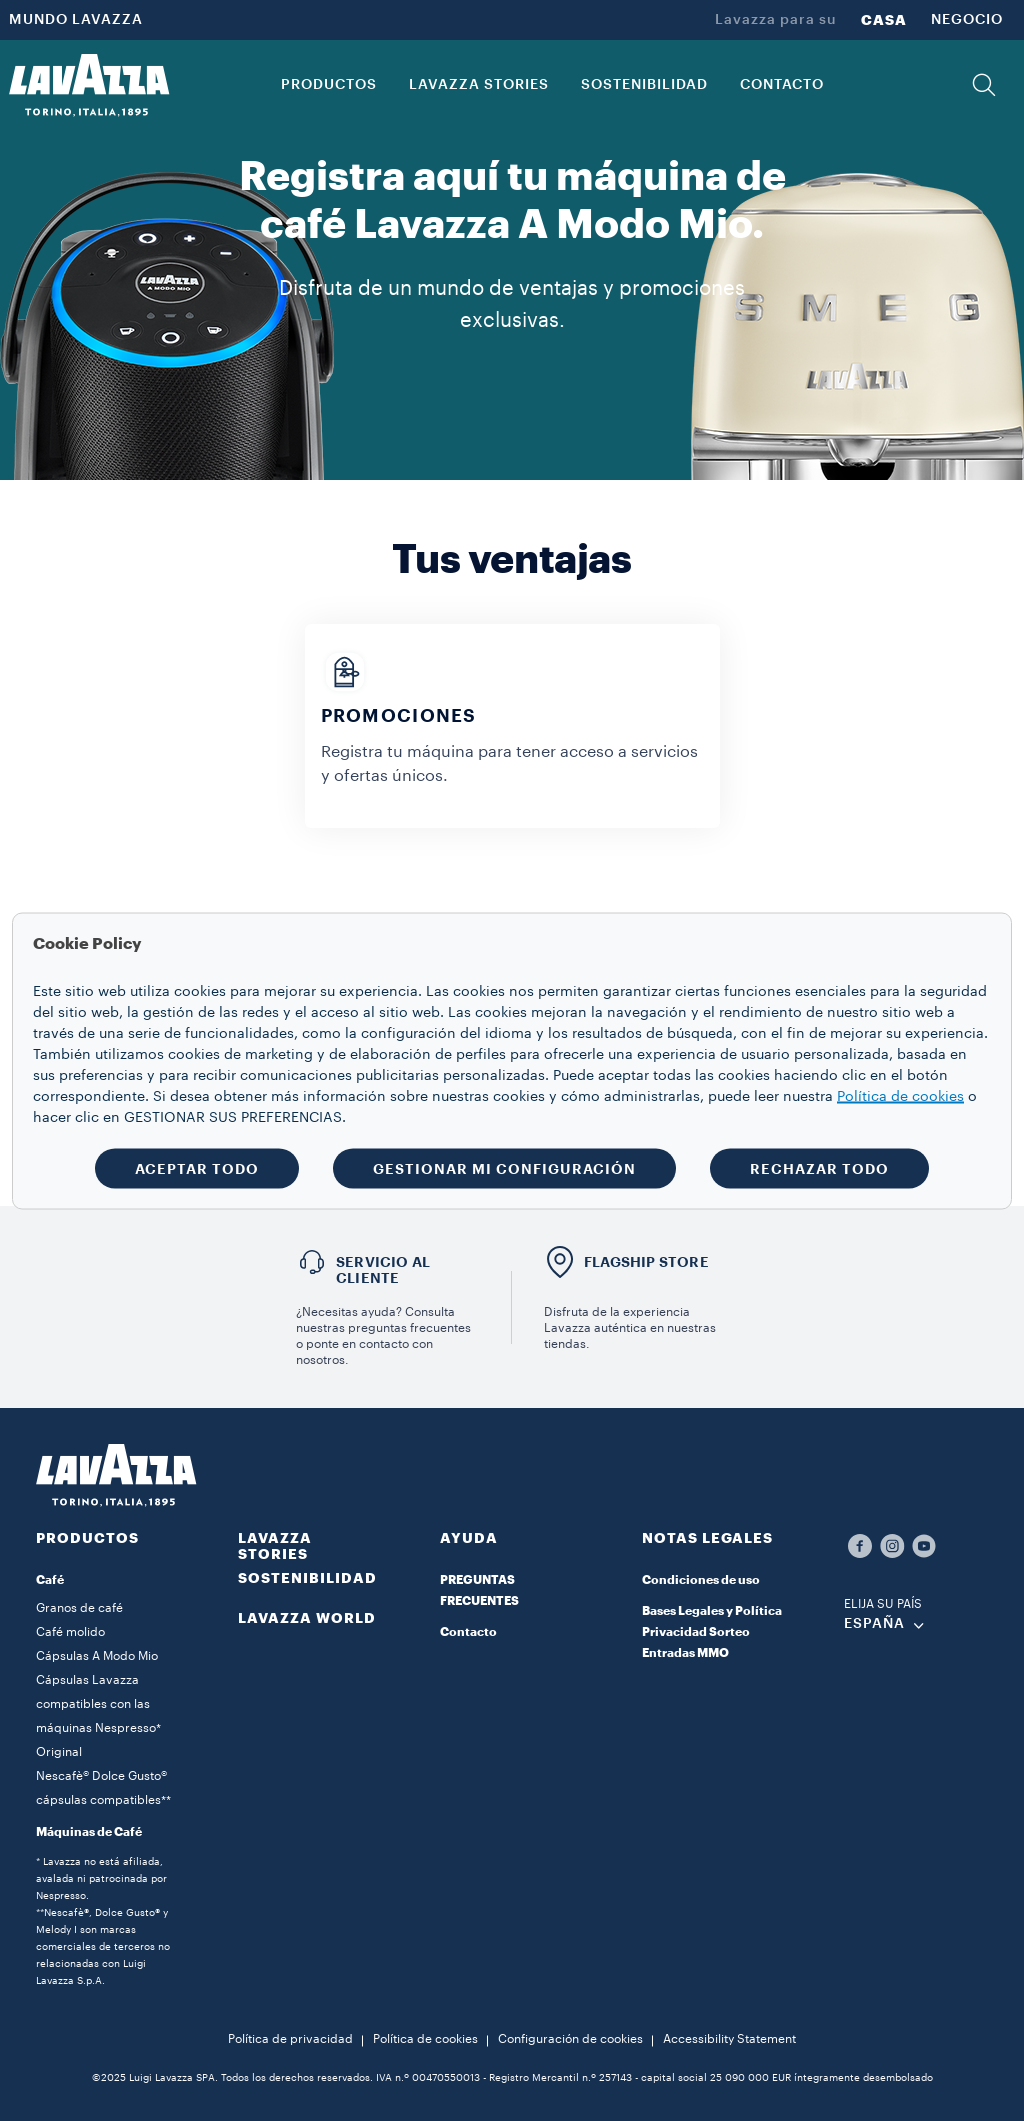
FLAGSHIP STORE (646, 1262)
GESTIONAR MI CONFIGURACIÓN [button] (504, 1168)
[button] (984, 85)
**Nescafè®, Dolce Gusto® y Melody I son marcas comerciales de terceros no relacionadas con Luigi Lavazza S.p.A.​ (103, 1947)
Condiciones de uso (701, 1580)
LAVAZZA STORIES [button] (479, 85)
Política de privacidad (290, 2039)
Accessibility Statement (729, 2039)
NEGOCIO (967, 20)
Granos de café (79, 1608)
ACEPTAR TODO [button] (197, 1168)
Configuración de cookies (570, 2039)
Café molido (70, 1632)
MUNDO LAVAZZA (76, 20)
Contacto (468, 1632)
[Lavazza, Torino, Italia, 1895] (89, 85)
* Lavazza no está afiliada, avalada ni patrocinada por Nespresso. (101, 1879)
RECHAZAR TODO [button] (819, 1168)
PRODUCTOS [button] (329, 85)
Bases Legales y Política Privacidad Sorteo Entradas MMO (712, 1632)
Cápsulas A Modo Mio (97, 1656)
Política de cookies (425, 2039)
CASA (884, 20)
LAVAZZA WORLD (307, 1618)
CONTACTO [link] (782, 85)
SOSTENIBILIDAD (307, 1578)
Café (50, 1580)
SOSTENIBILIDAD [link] (644, 85)
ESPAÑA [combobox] (874, 1624)
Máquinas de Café (89, 1832)
